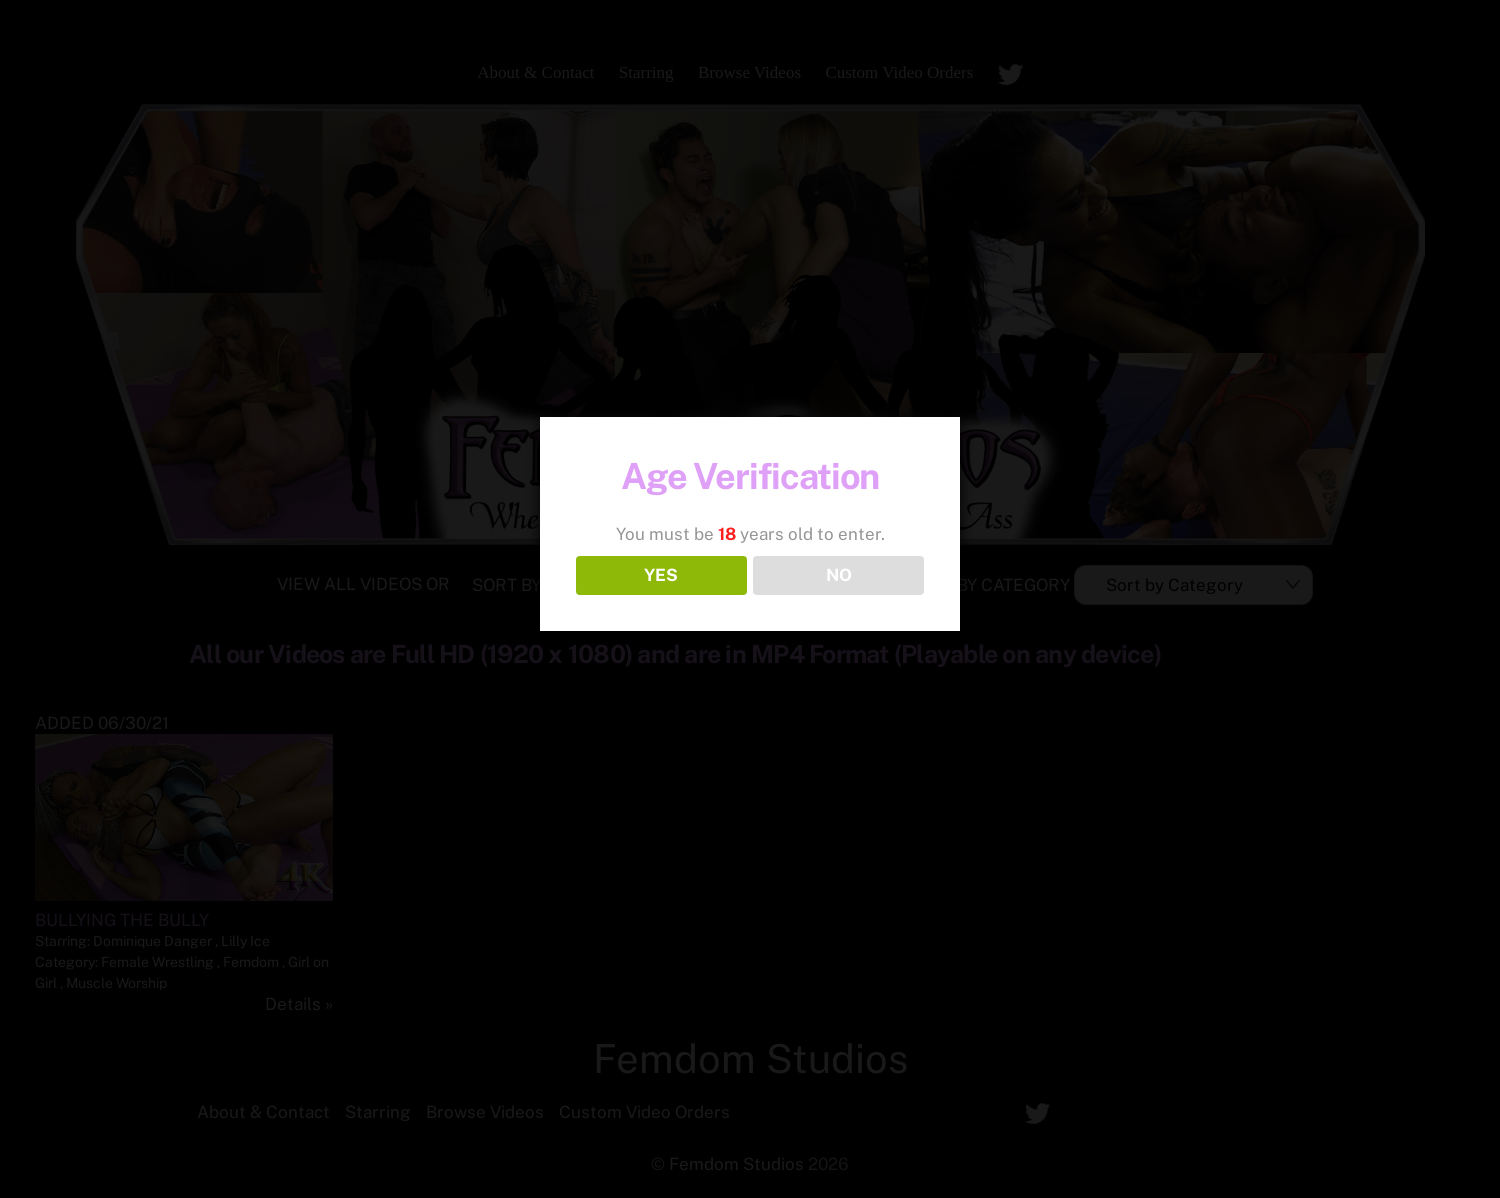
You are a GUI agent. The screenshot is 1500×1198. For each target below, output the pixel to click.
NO (839, 575)
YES (661, 575)
